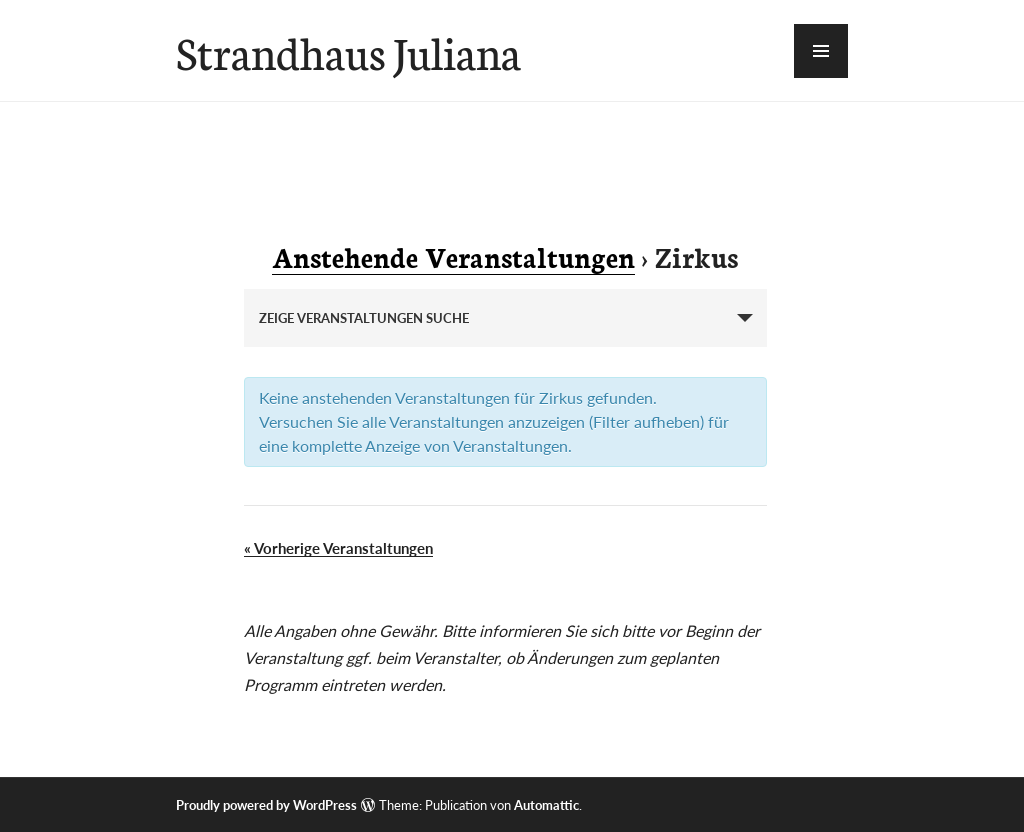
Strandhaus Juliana (348, 51)
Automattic (546, 805)
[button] (821, 51)
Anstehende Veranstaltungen (453, 256)
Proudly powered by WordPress (266, 805)
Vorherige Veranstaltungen (338, 548)
